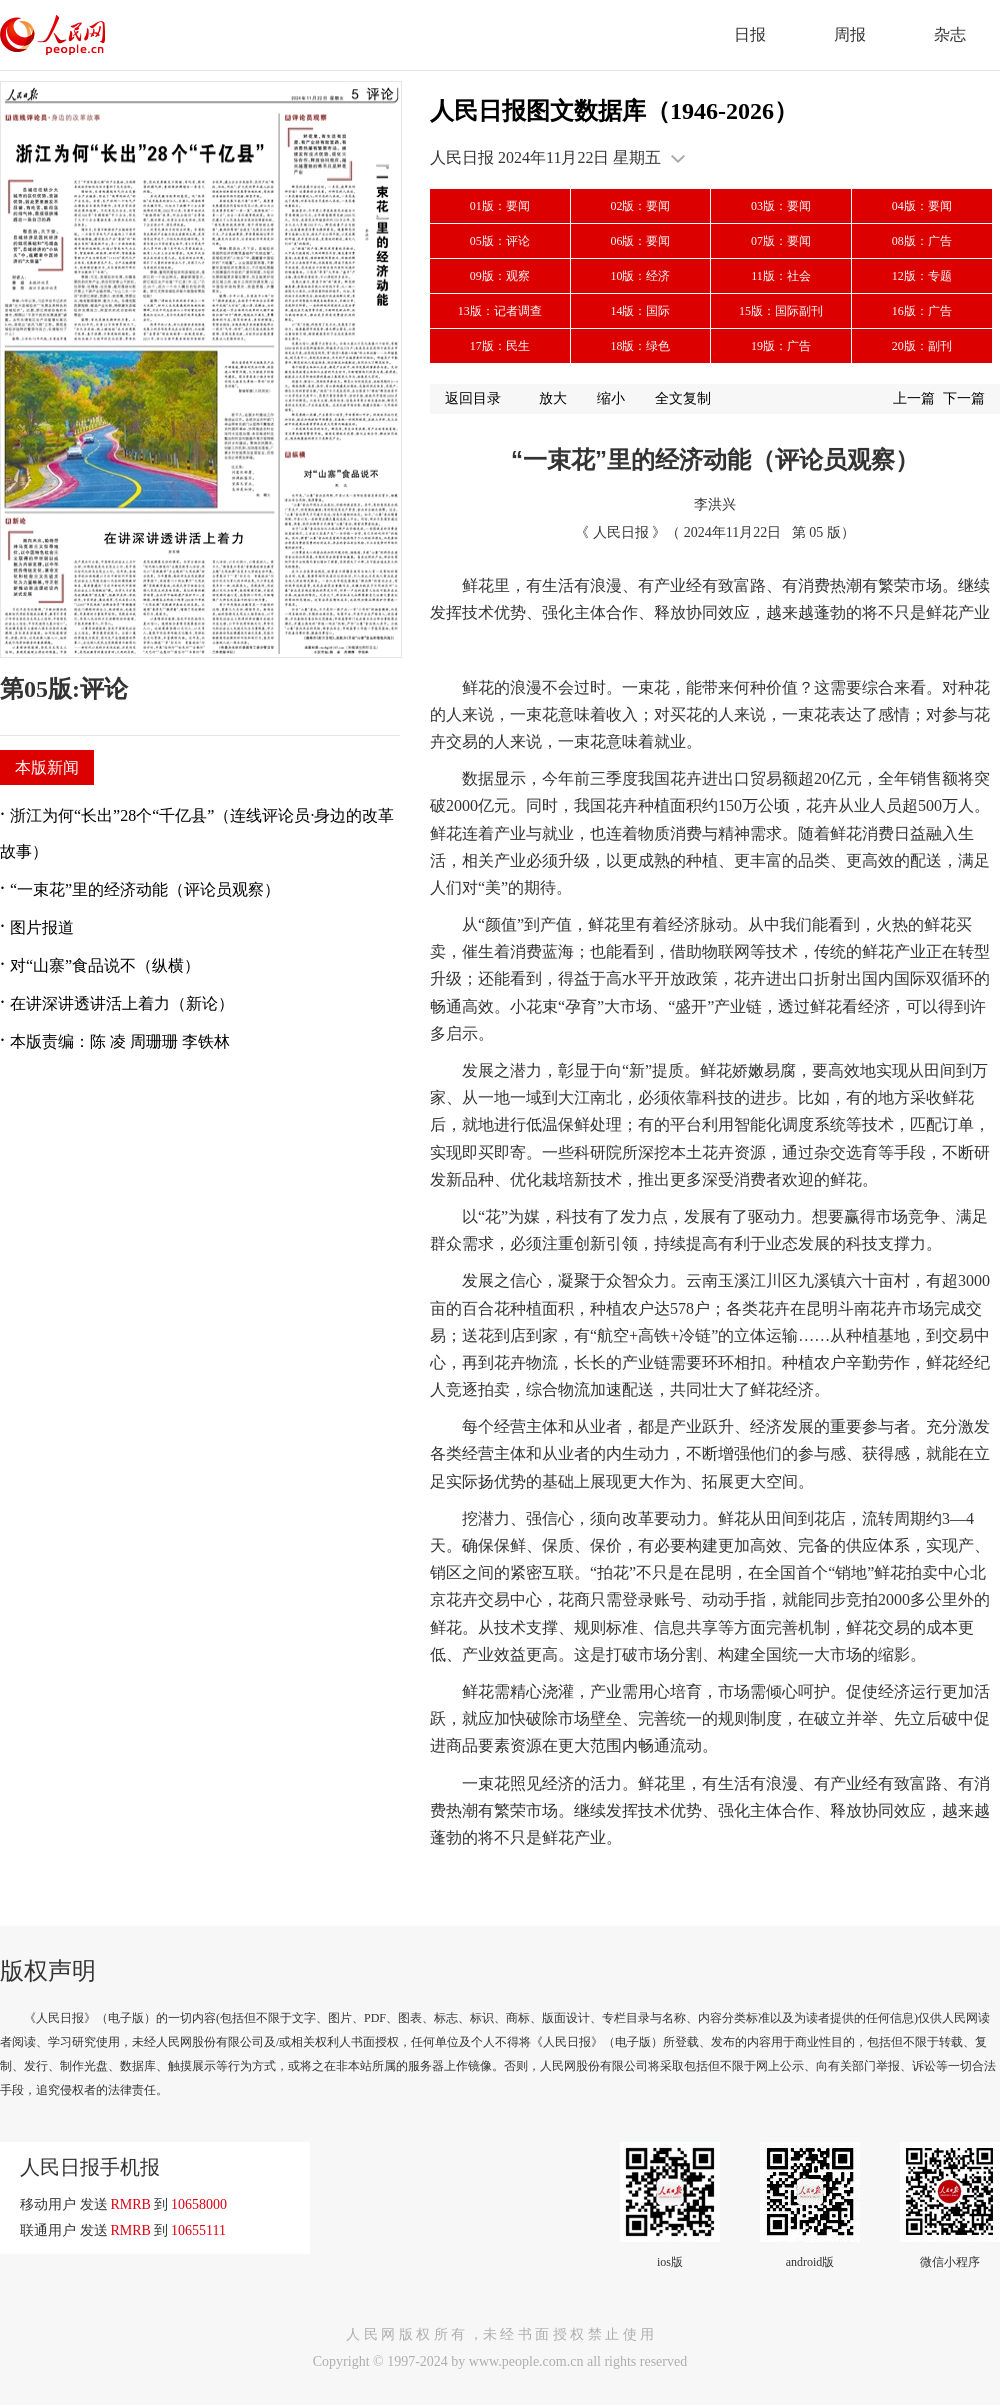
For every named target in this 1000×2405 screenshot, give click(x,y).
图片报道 (42, 927)
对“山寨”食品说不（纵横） (105, 965)
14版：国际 (640, 311)
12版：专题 (922, 276)
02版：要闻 (640, 206)
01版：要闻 (500, 206)
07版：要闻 (781, 241)
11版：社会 (781, 276)
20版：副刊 (922, 346)
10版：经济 (640, 276)
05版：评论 (500, 241)
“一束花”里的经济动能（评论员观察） (145, 889)
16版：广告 (922, 311)
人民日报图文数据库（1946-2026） (614, 111)
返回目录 (473, 398)
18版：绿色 (640, 346)
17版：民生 (500, 346)
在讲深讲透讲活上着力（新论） (122, 1003)
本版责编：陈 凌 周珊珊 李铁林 (120, 1041)
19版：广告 (781, 346)
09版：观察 (500, 276)
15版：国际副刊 (781, 311)
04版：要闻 (922, 206)
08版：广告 (922, 241)
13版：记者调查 (500, 311)
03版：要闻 (781, 206)
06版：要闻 (640, 241)
